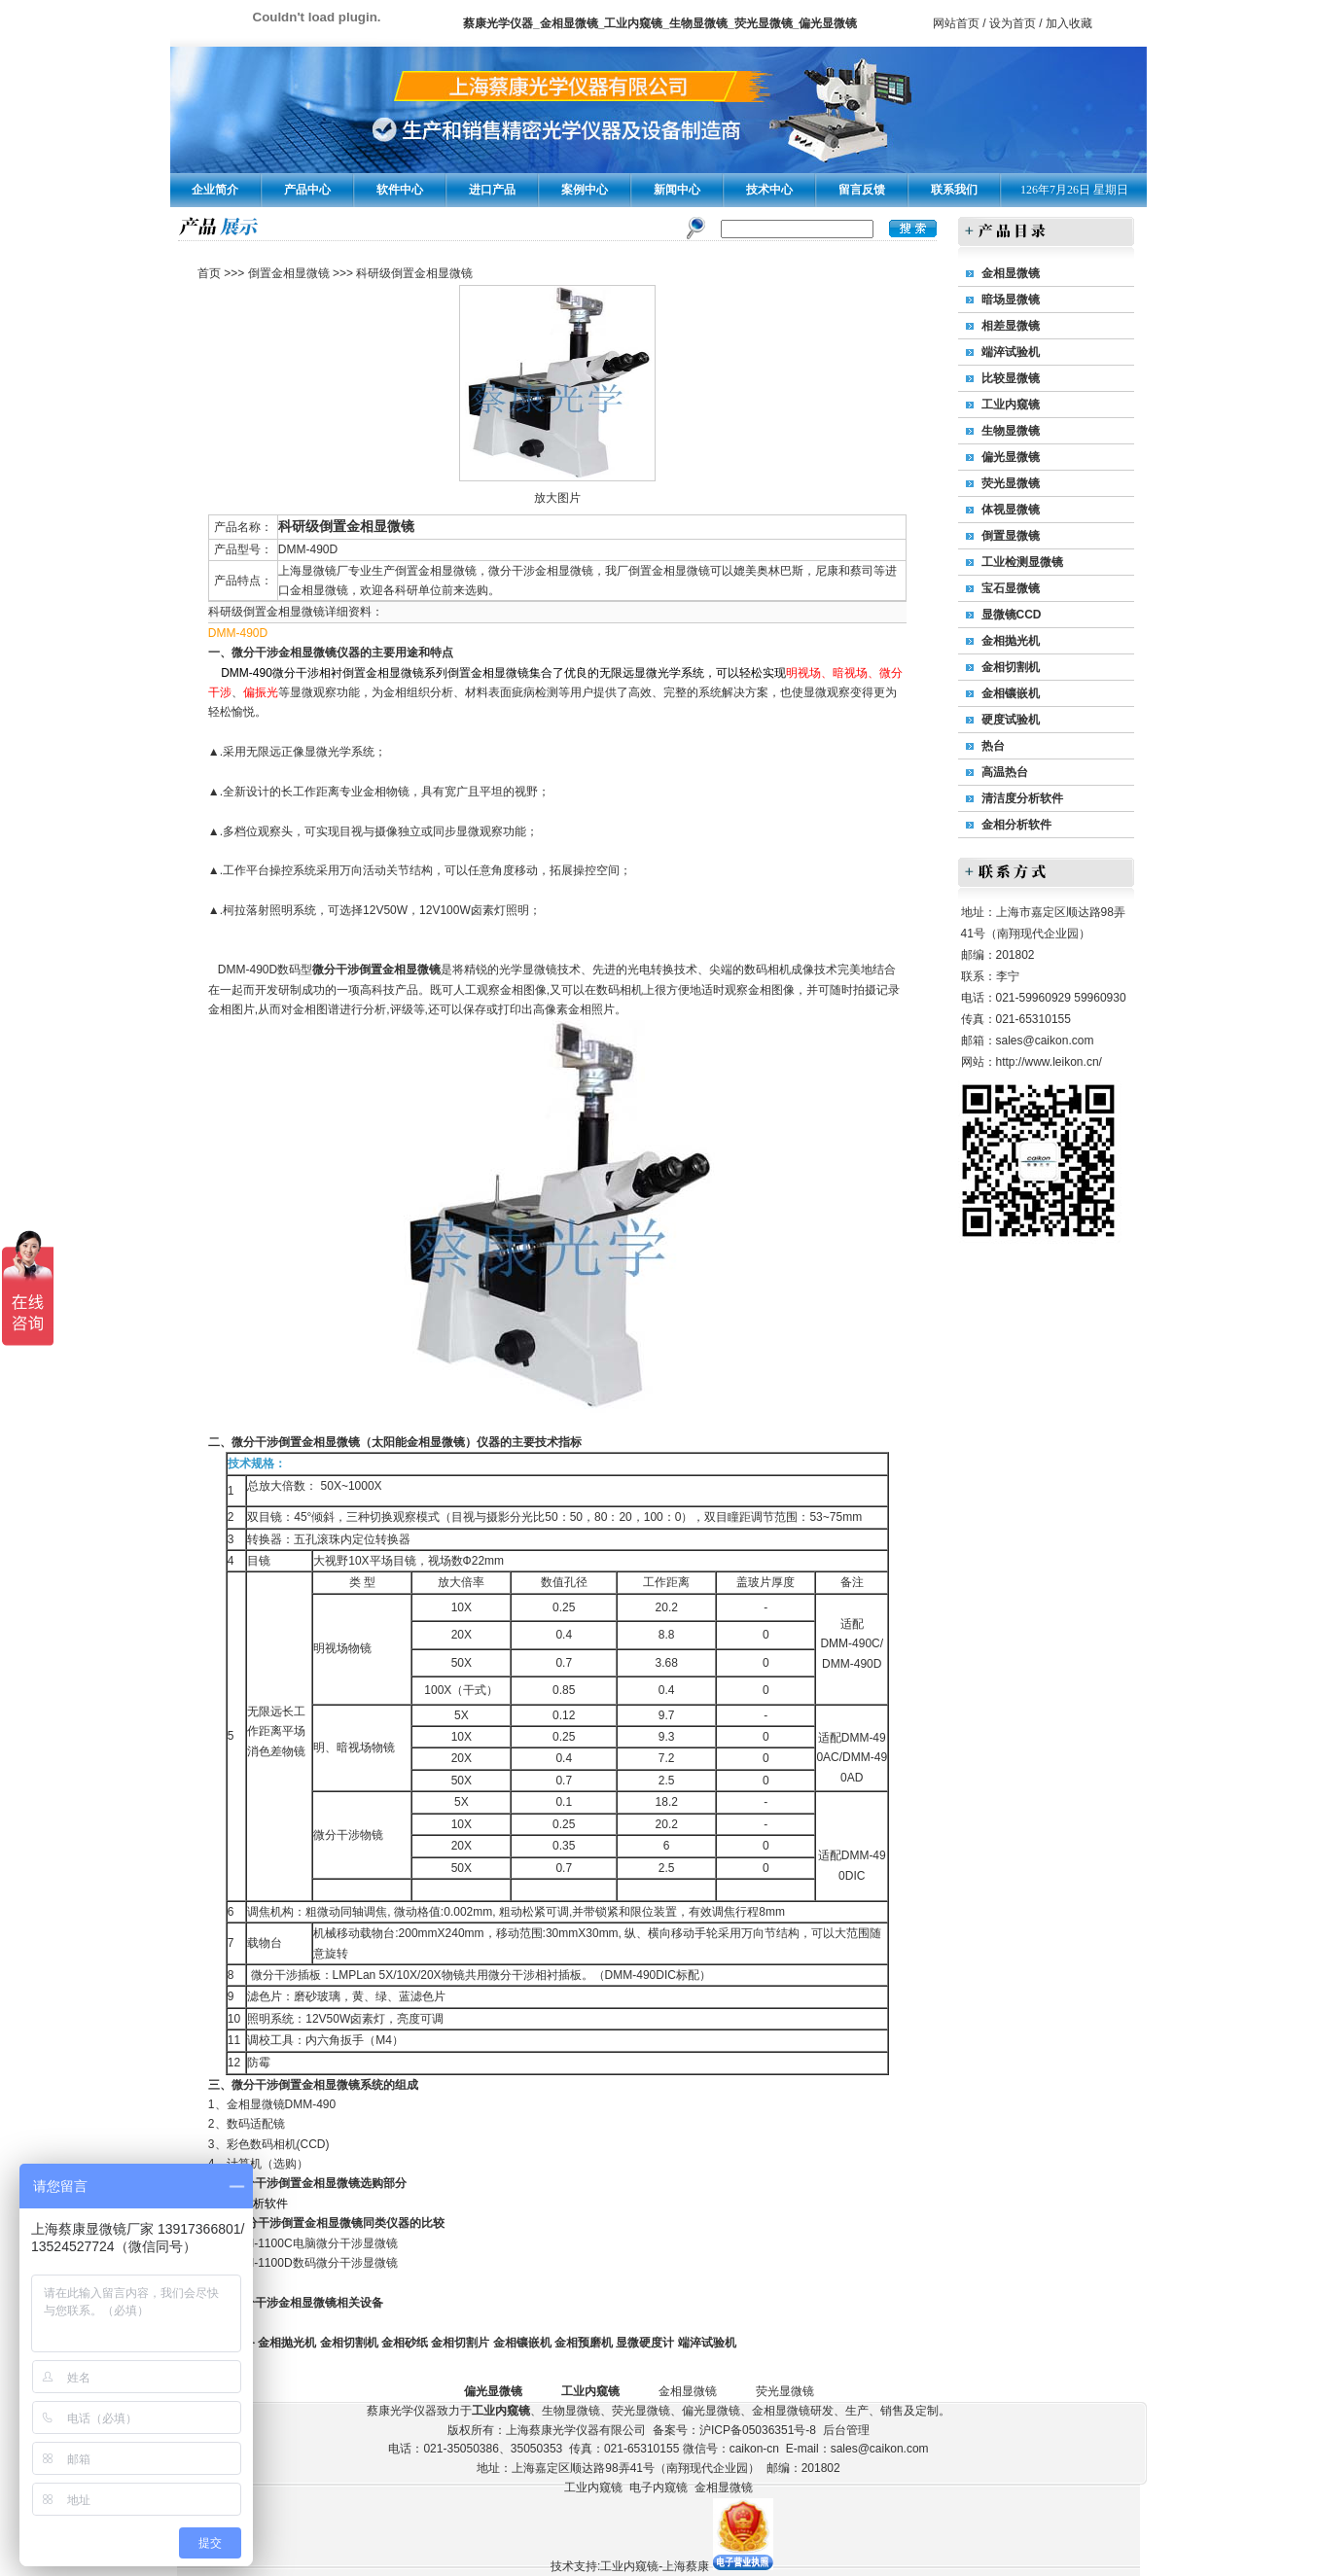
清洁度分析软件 (1022, 798)
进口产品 (492, 189)
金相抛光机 (287, 2342)
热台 (993, 746)
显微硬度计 (645, 2342)
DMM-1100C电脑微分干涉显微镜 (312, 2243)
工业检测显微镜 (1022, 562)
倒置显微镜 (1010, 536)
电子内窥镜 (658, 2487)
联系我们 (954, 189)
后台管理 (846, 2430)
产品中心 (307, 189)
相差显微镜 (1010, 326)
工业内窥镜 (1010, 404)
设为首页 (1012, 23)
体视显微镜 (1010, 509)
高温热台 (1004, 772)
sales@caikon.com (1045, 1040)
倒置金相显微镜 (289, 273)
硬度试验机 (1010, 719)
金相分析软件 (1016, 824)
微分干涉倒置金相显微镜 (376, 969)
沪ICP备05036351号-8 (757, 2430)
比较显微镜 (1010, 378)
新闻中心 (677, 189)
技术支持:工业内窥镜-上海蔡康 (630, 2566)
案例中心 (584, 189)
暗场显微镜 (1010, 299)
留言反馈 (861, 189)
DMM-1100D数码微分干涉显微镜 (312, 2263)
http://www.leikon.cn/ (1049, 1062)
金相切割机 (349, 2342)
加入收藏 (1069, 23)
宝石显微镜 (1010, 588)
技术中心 (769, 189)
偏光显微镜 (1010, 457)
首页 (209, 273)
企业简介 (215, 189)
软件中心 (399, 189)
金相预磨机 (583, 2342)
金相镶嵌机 (522, 2342)
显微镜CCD (1011, 614)
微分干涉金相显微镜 (284, 652)
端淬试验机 (707, 2342)
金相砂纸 (404, 2342)
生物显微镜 (1010, 431)
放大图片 (557, 498)
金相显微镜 (256, 2104)
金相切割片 (460, 2342)
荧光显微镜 (1010, 483)
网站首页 (956, 23)
